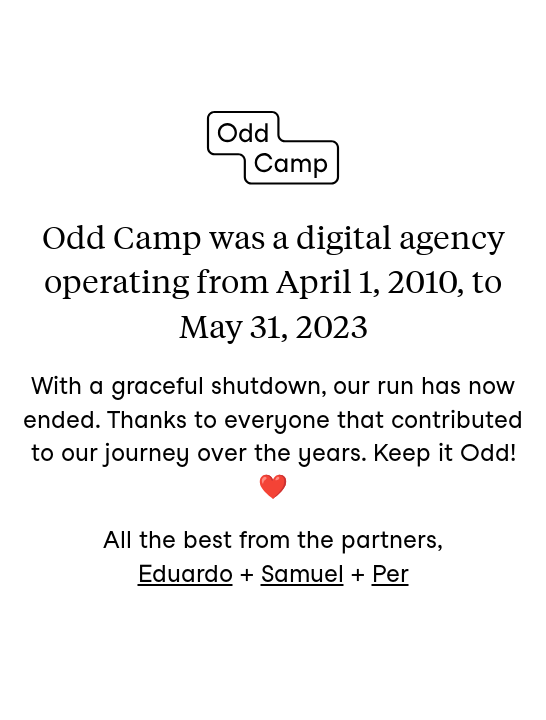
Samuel (302, 573)
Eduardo (185, 573)
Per (390, 573)
